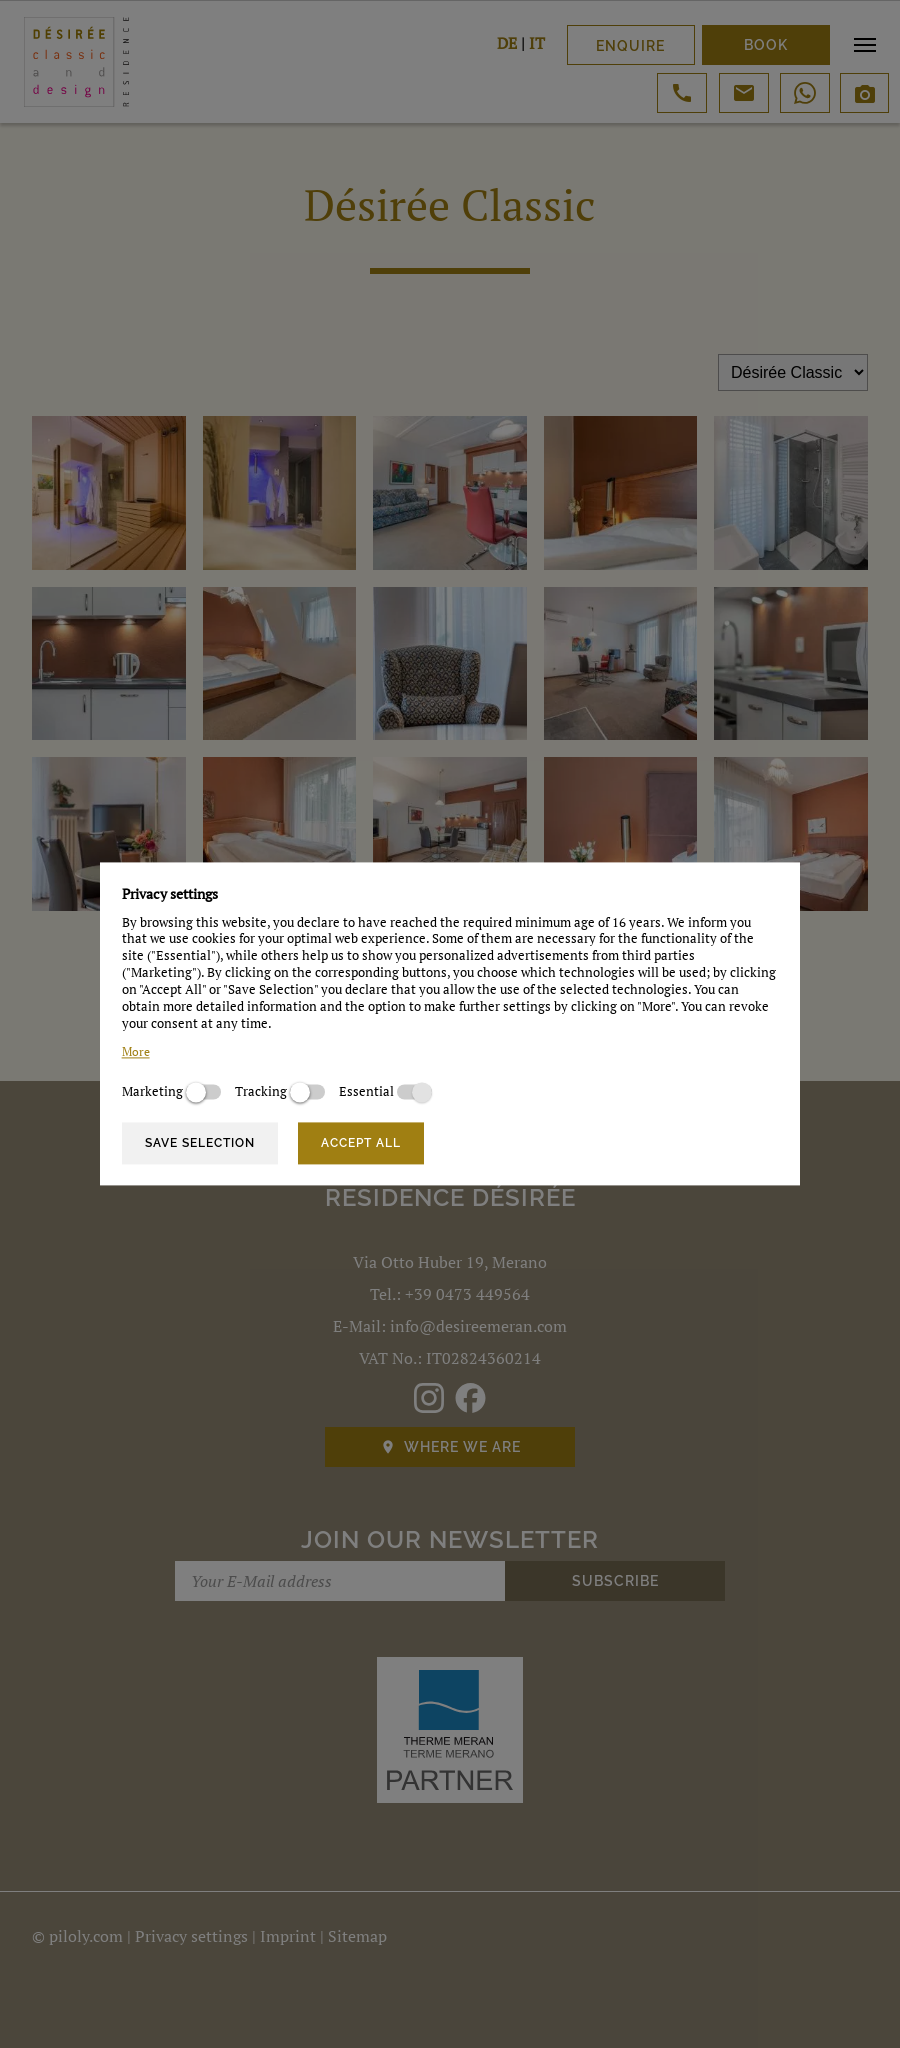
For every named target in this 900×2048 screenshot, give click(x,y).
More (136, 1052)
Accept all (361, 1143)
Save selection (200, 1143)
